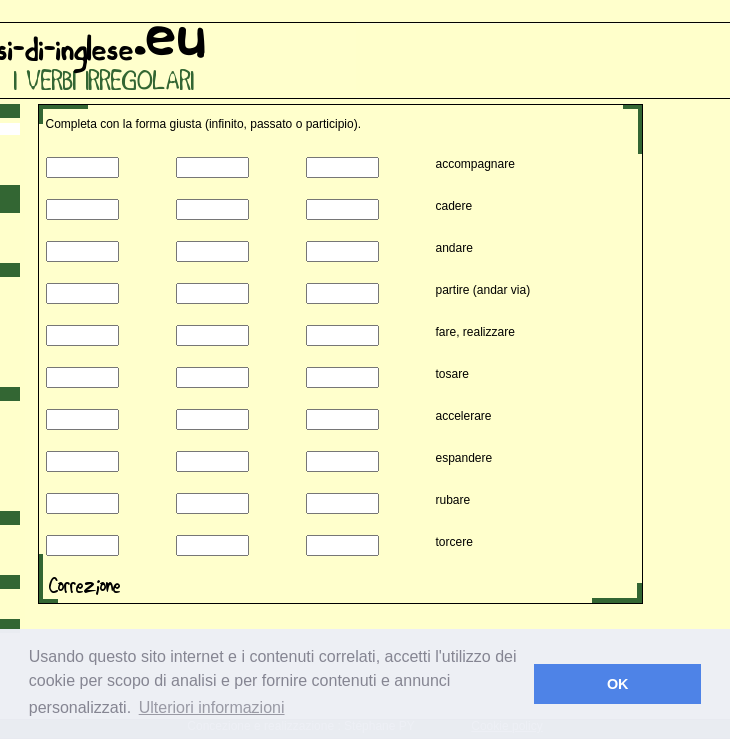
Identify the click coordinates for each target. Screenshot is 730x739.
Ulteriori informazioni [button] (212, 707)
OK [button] (618, 684)
